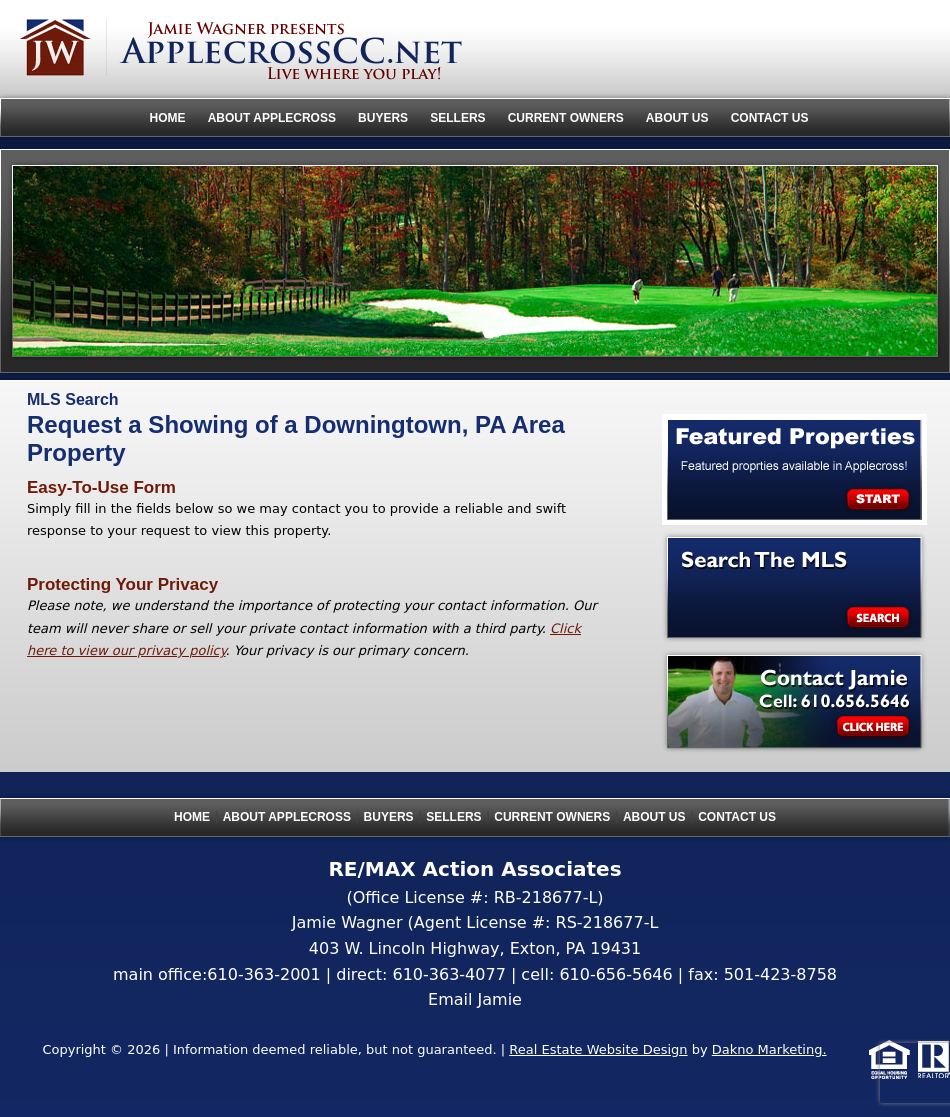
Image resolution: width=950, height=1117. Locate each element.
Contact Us (770, 118)
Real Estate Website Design (598, 1049)
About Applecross (272, 118)
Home (168, 118)
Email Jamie (475, 999)
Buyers (383, 118)
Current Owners (566, 118)
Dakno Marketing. (769, 1049)
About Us (677, 118)
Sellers (457, 118)
